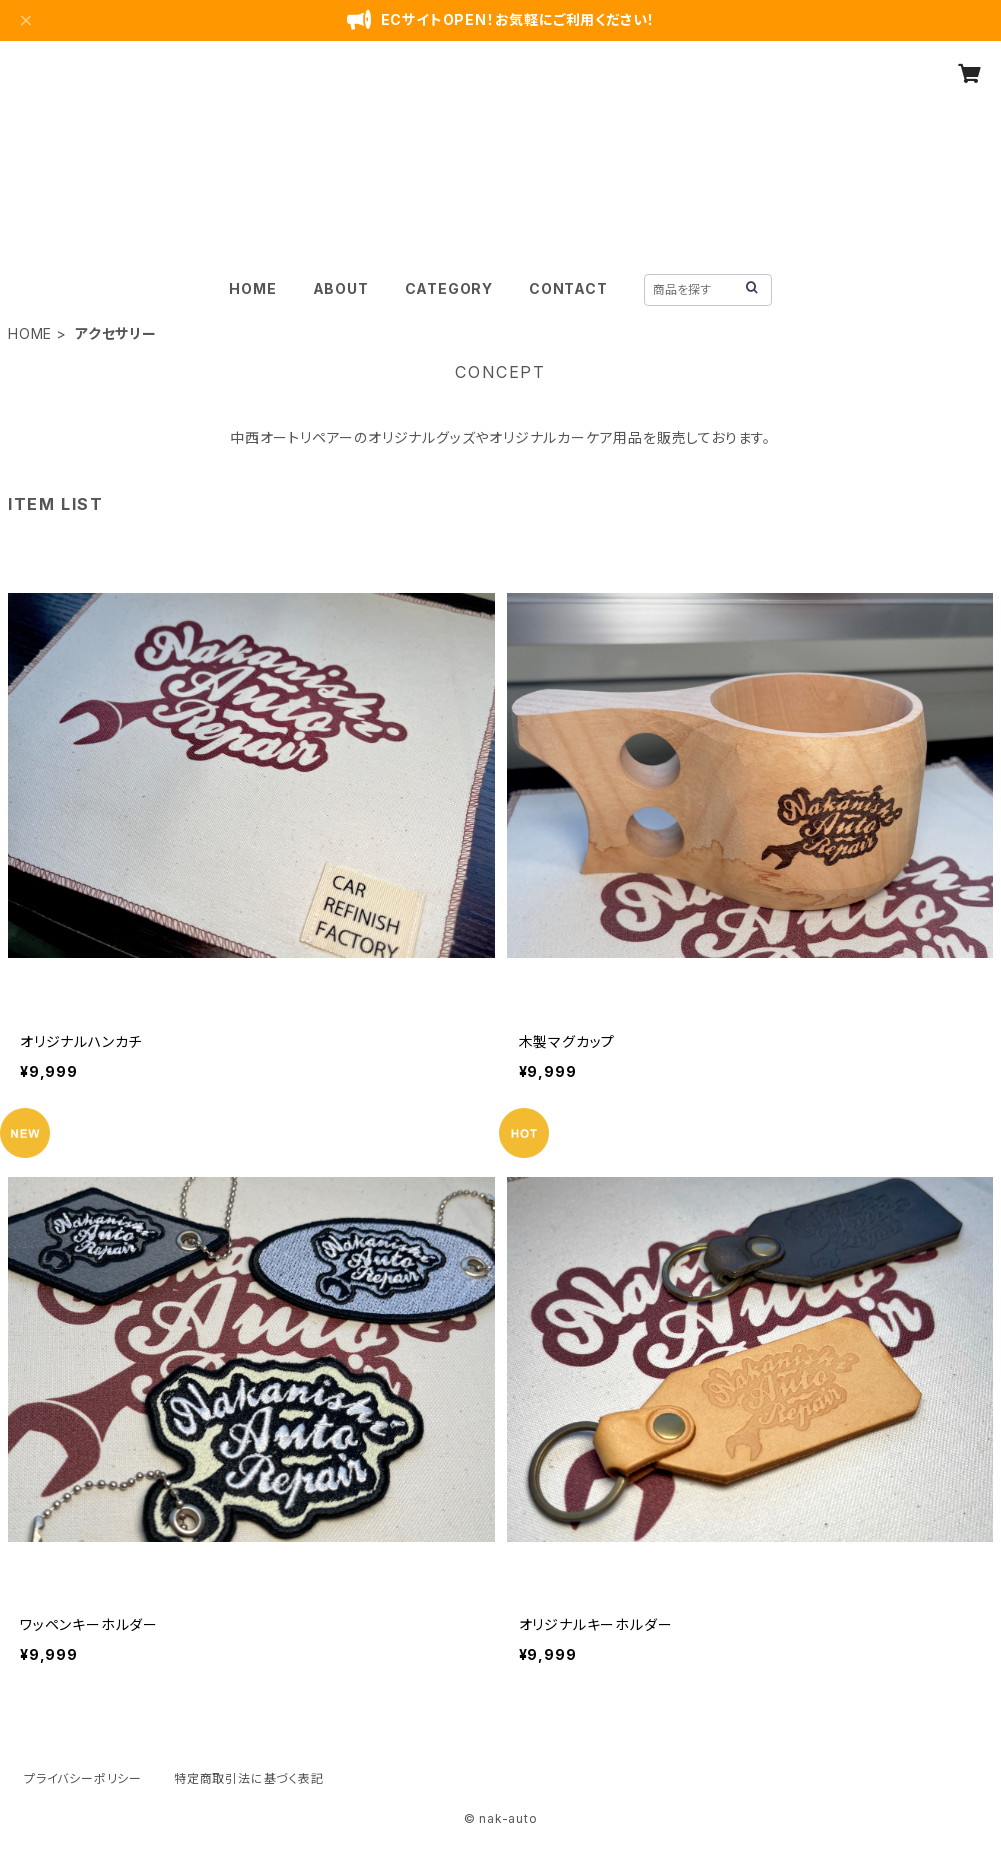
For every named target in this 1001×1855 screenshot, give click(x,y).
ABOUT (341, 288)
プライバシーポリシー (83, 1778)
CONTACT (568, 288)
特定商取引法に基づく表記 (249, 1778)
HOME (252, 288)
